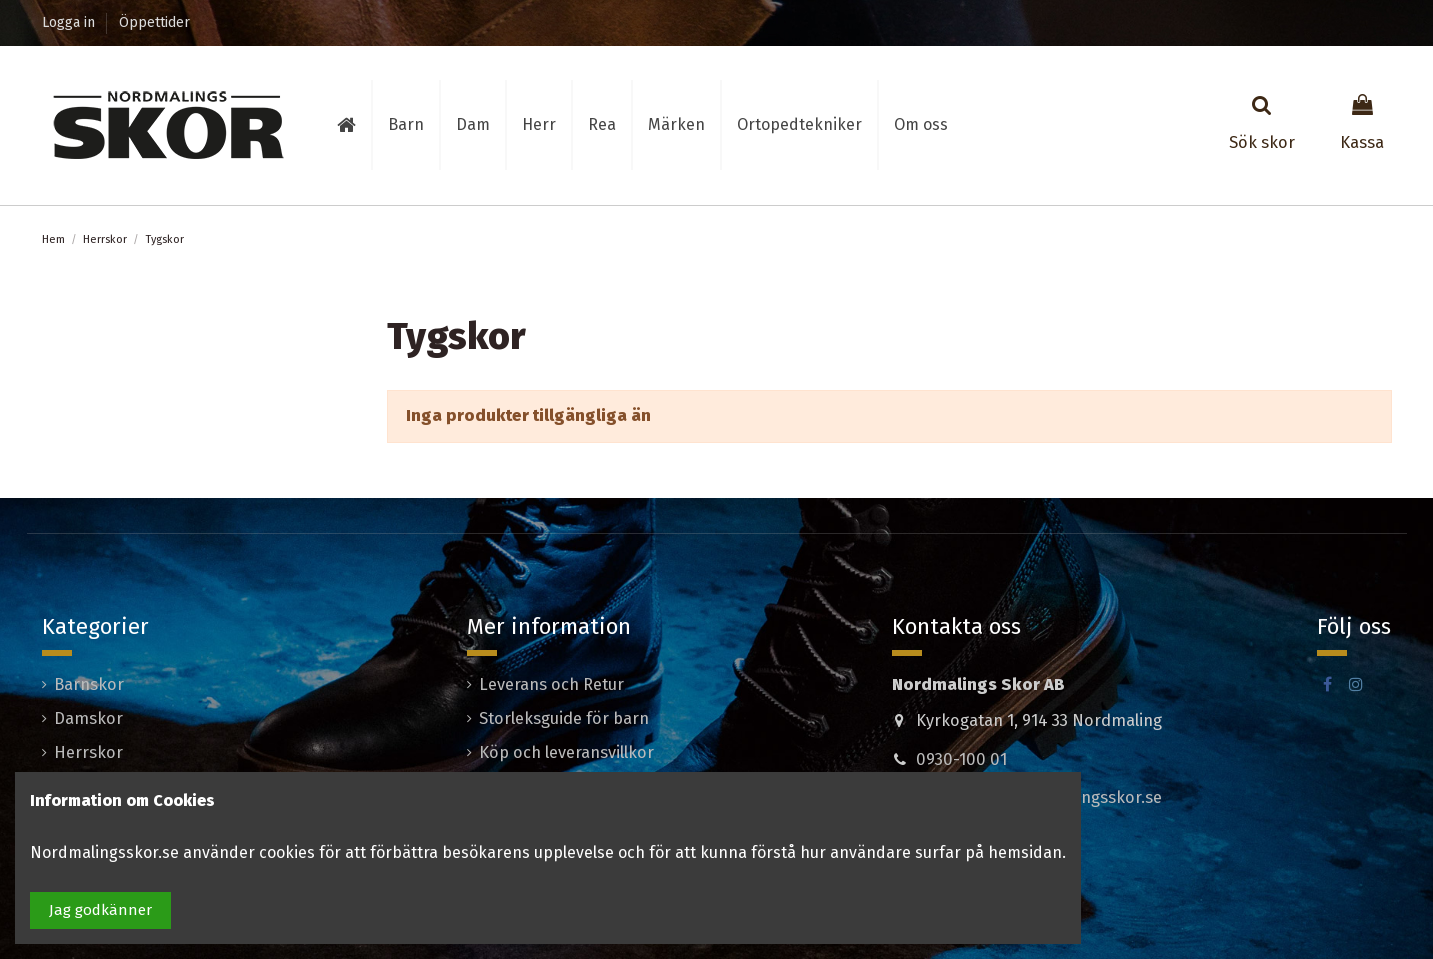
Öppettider (154, 22)
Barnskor (89, 684)
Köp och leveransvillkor (566, 752)
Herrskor (88, 752)
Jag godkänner (100, 910)
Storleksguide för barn (564, 718)
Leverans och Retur (551, 684)
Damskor (88, 718)
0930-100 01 (961, 759)
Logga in (70, 22)
